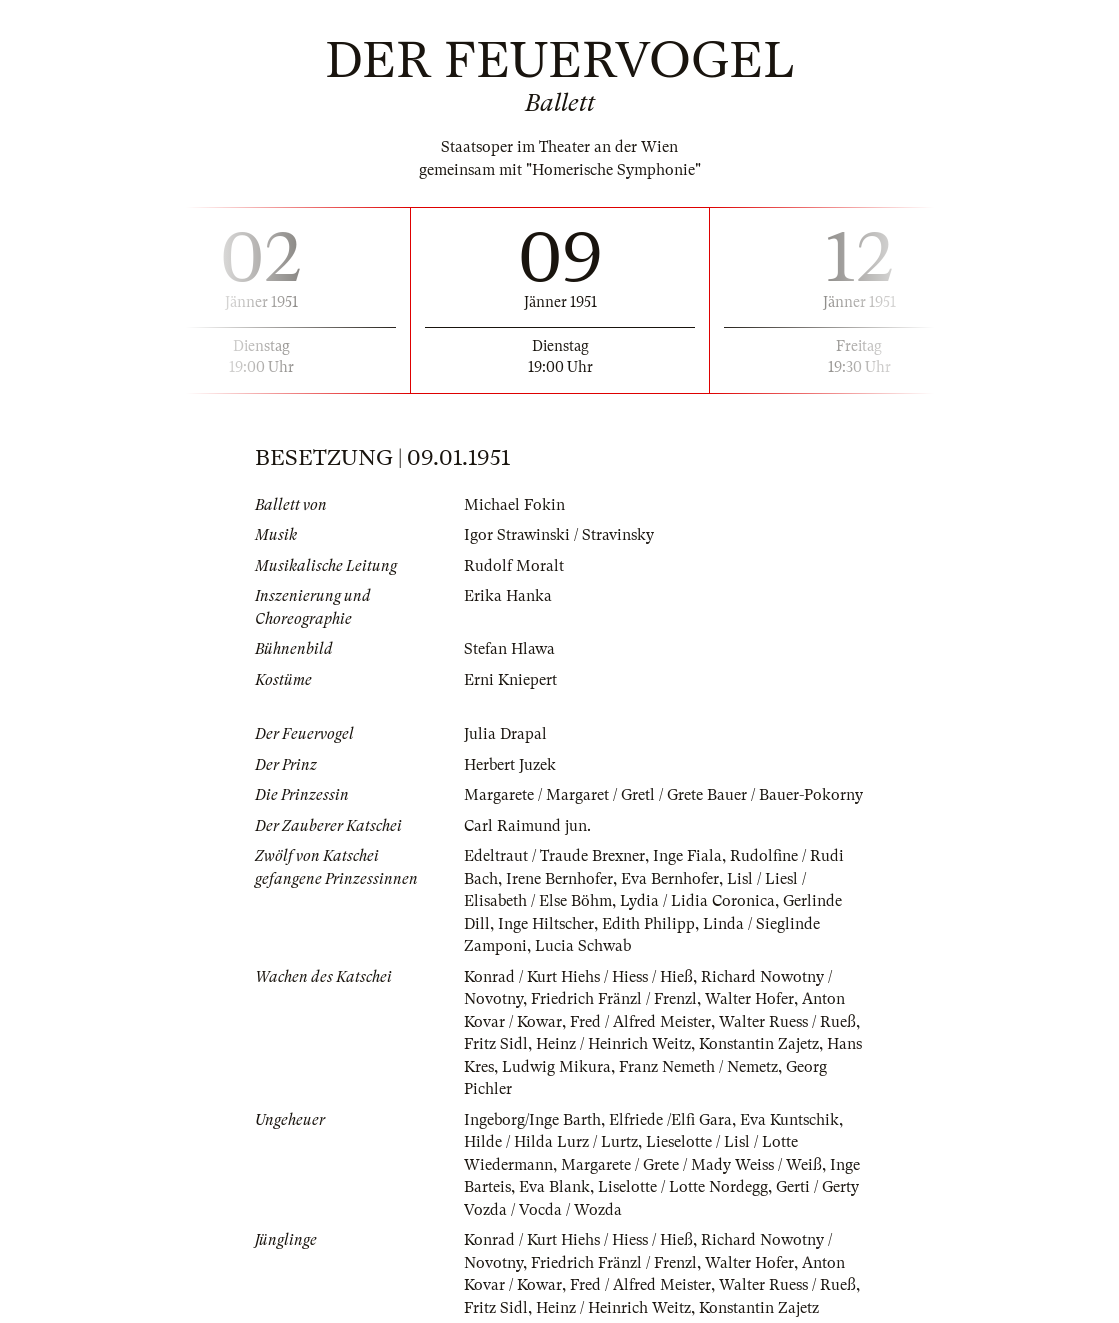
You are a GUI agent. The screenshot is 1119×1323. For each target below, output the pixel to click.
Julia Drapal (505, 734)
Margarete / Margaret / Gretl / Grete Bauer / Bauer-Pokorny (663, 795)
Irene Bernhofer (559, 879)
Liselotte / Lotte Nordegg (683, 1187)
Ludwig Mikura (556, 1067)
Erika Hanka (508, 596)
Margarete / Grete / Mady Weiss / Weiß (691, 1165)
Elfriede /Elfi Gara (670, 1120)
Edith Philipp (648, 924)
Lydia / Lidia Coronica (697, 901)
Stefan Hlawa (509, 649)
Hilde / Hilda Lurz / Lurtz (551, 1142)
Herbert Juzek (510, 765)
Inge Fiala (687, 856)
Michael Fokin (514, 505)
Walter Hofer (749, 999)
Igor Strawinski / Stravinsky (559, 535)
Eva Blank (554, 1187)
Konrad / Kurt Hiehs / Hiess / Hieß (578, 977)
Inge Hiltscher (546, 924)
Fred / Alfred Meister (640, 1022)
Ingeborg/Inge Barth (532, 1120)
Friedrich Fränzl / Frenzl (614, 999)
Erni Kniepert (510, 680)
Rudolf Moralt (514, 566)
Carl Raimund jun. (527, 826)
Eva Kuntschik (789, 1120)
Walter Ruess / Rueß (787, 1022)
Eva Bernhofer (670, 879)
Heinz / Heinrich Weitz (613, 1044)
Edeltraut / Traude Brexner (554, 856)
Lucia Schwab (583, 946)
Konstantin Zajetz (759, 1044)
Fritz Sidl (496, 1044)
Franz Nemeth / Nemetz (698, 1067)
